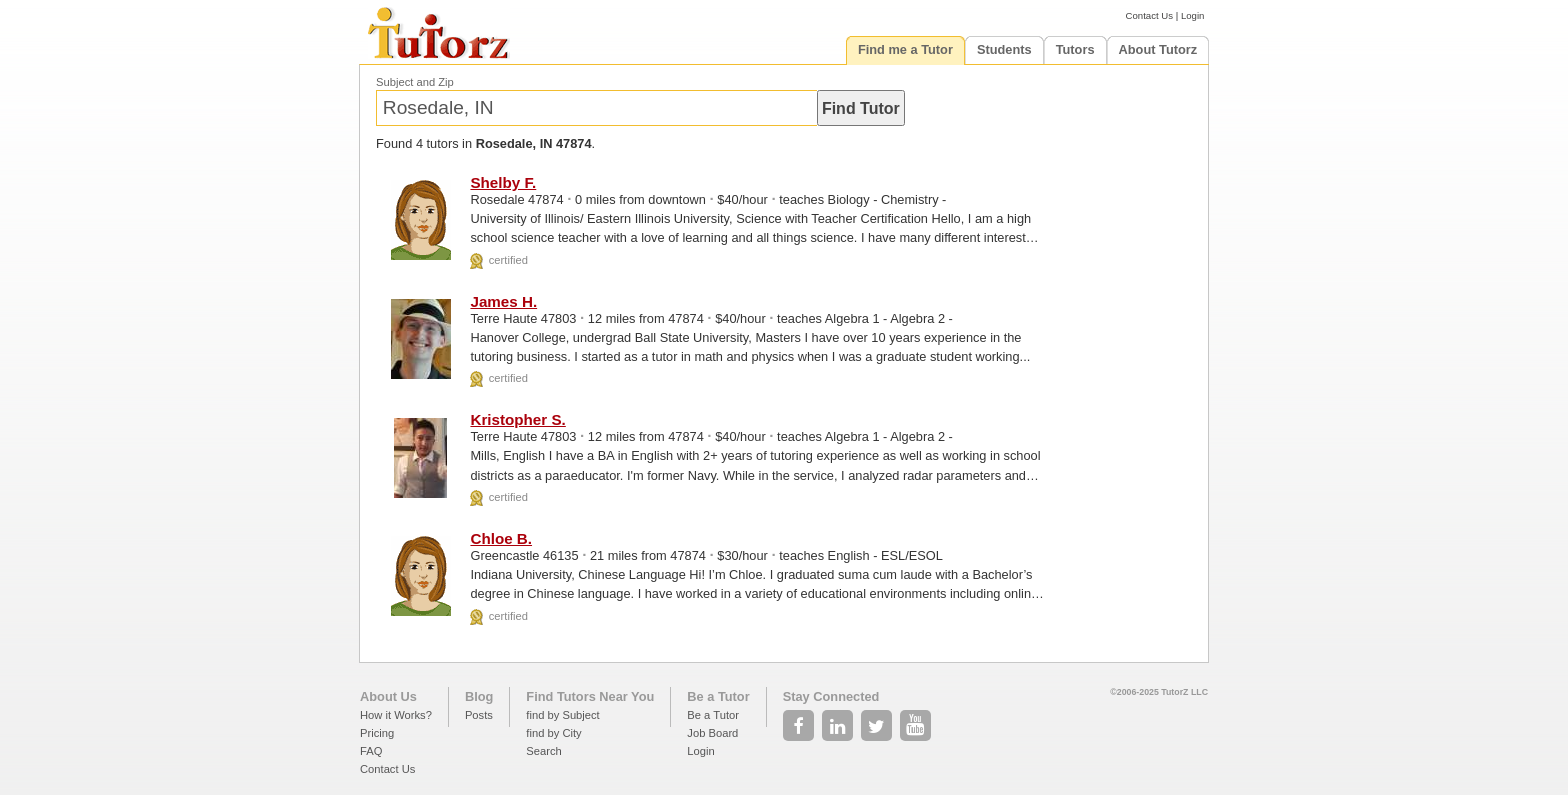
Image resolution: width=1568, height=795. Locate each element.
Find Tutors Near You (590, 696)
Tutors (1075, 49)
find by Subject (562, 715)
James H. (503, 301)
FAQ (371, 751)
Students (1004, 49)
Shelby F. (503, 182)
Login (1192, 15)
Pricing (377, 733)
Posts (479, 715)
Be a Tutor (718, 696)
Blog (479, 696)
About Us (388, 696)
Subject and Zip (415, 82)
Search (543, 751)
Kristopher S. (517, 419)
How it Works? (396, 715)
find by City (553, 733)
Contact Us (1149, 15)
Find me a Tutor (905, 49)
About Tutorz (1158, 49)
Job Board (712, 733)
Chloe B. (501, 538)
